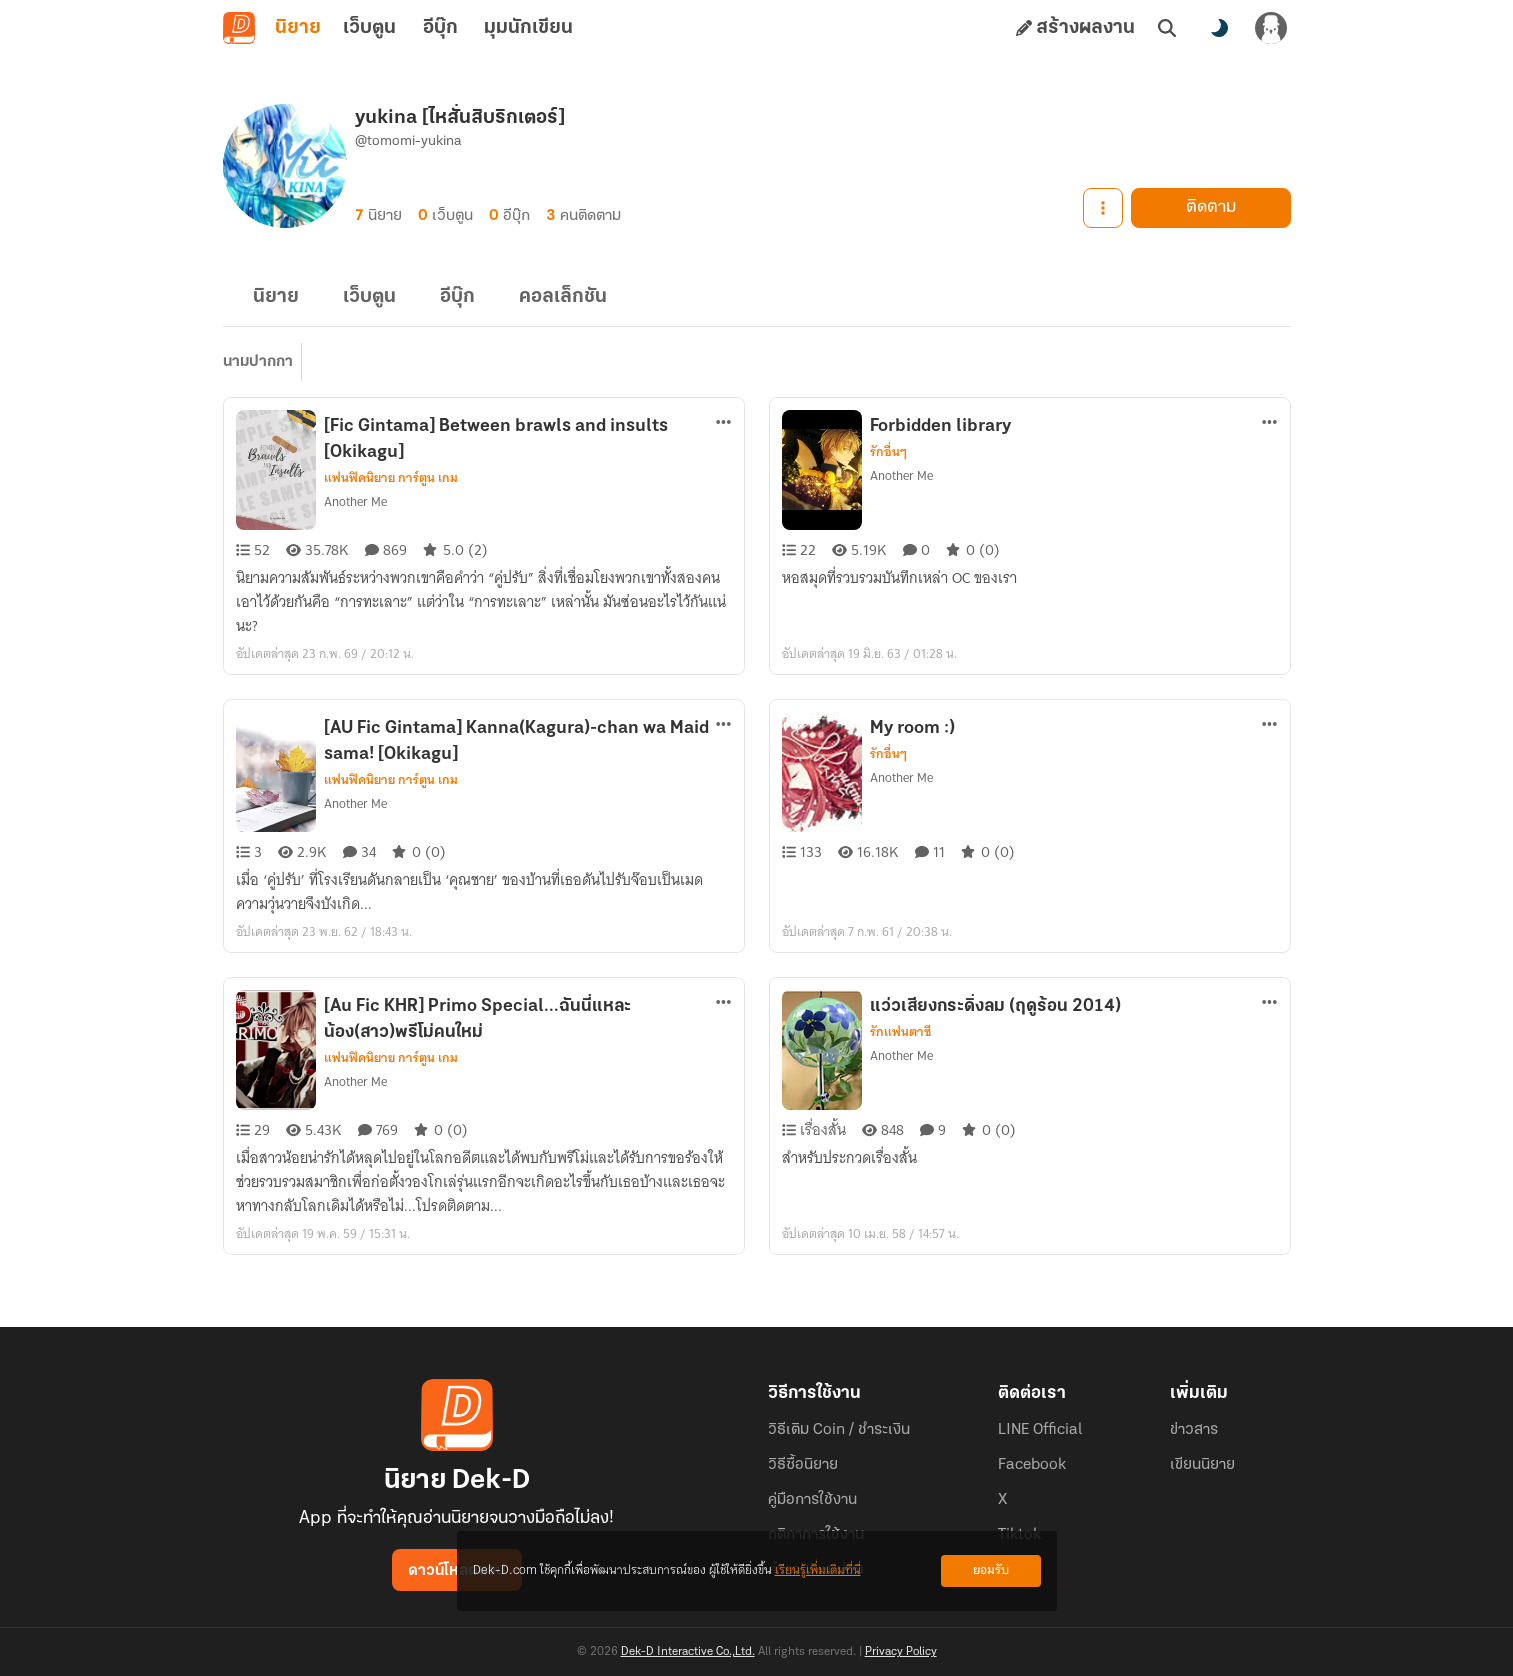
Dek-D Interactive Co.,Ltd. (688, 1652)
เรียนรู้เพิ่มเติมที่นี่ (818, 1570)
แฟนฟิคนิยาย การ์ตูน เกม (391, 478)
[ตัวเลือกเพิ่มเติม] (724, 422)
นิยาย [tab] (298, 28)
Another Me (355, 501)
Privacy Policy (901, 1652)
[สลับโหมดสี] (1219, 28)
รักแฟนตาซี (900, 1032)
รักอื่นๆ (888, 452)
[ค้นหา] (1167, 28)
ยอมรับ (991, 1570)
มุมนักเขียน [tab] (528, 28)
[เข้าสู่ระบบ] (1271, 28)
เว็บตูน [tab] (369, 28)
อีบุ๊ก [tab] (440, 28)
